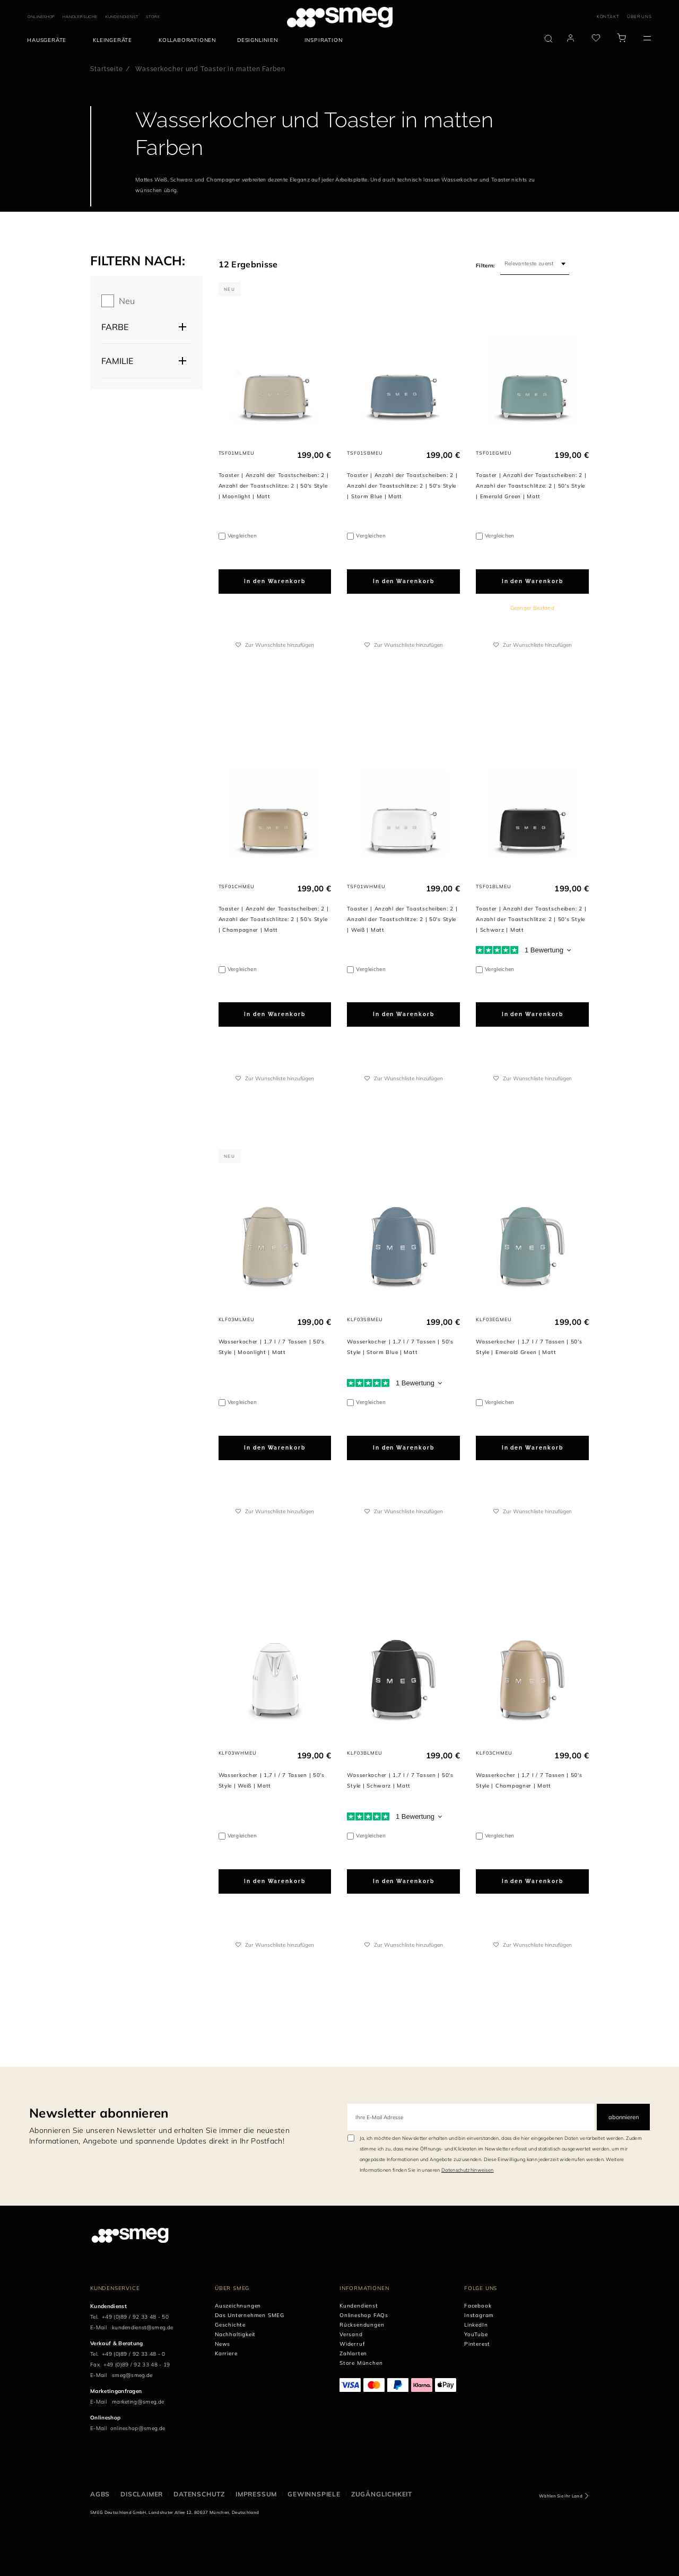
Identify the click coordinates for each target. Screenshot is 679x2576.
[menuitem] (49, 40)
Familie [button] (117, 360)
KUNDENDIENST (122, 16)
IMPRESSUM (256, 2494)
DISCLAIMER (141, 2494)
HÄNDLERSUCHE (80, 16)
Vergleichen (242, 535)
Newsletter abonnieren (99, 2113)
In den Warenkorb (275, 581)
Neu (127, 301)
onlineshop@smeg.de (138, 2428)
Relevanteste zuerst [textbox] (529, 263)
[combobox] (534, 263)
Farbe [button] (114, 327)
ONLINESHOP (41, 16)
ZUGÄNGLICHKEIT (381, 2494)
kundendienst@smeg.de (142, 2327)
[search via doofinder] (548, 38)
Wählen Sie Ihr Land (560, 2496)
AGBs (100, 2494)
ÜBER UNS (639, 16)
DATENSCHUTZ (199, 2494)
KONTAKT (608, 16)
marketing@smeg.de (138, 2401)
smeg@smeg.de (132, 2375)
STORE (153, 16)
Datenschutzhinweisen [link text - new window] (467, 2170)
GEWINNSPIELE (314, 2494)
